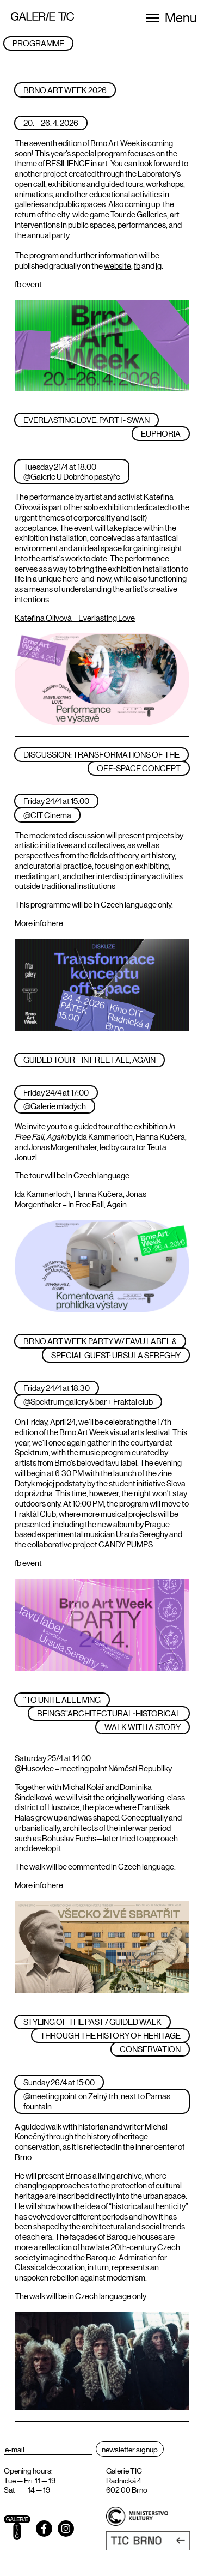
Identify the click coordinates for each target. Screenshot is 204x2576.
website (117, 265)
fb (137, 265)
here (55, 922)
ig (159, 265)
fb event (28, 284)
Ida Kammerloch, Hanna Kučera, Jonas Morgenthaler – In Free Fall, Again (80, 1198)
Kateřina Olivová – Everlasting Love (75, 617)
